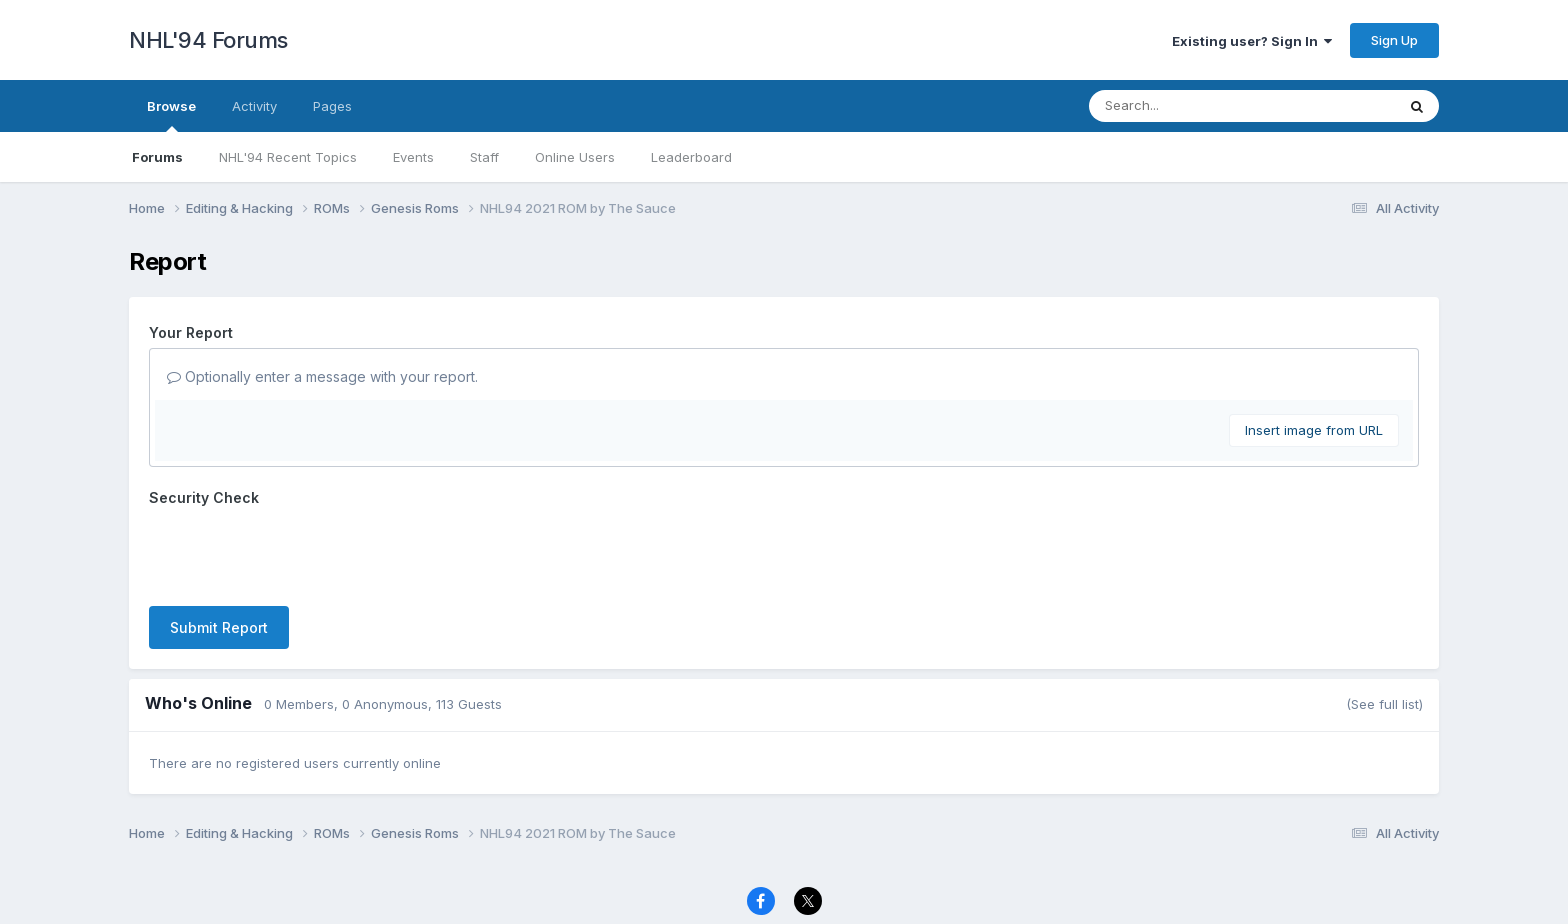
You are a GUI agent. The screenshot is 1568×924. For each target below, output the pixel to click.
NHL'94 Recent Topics (288, 157)
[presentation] (301, 552)
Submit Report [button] (219, 627)
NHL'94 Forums (208, 40)
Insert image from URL (1314, 430)
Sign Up (1394, 40)
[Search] (1187, 106)
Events (413, 157)
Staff (484, 157)
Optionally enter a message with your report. (322, 376)
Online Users (575, 157)
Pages (332, 106)
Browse (171, 115)
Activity (254, 106)
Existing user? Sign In (1252, 41)
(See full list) (1384, 704)
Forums (157, 157)
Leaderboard (691, 157)
